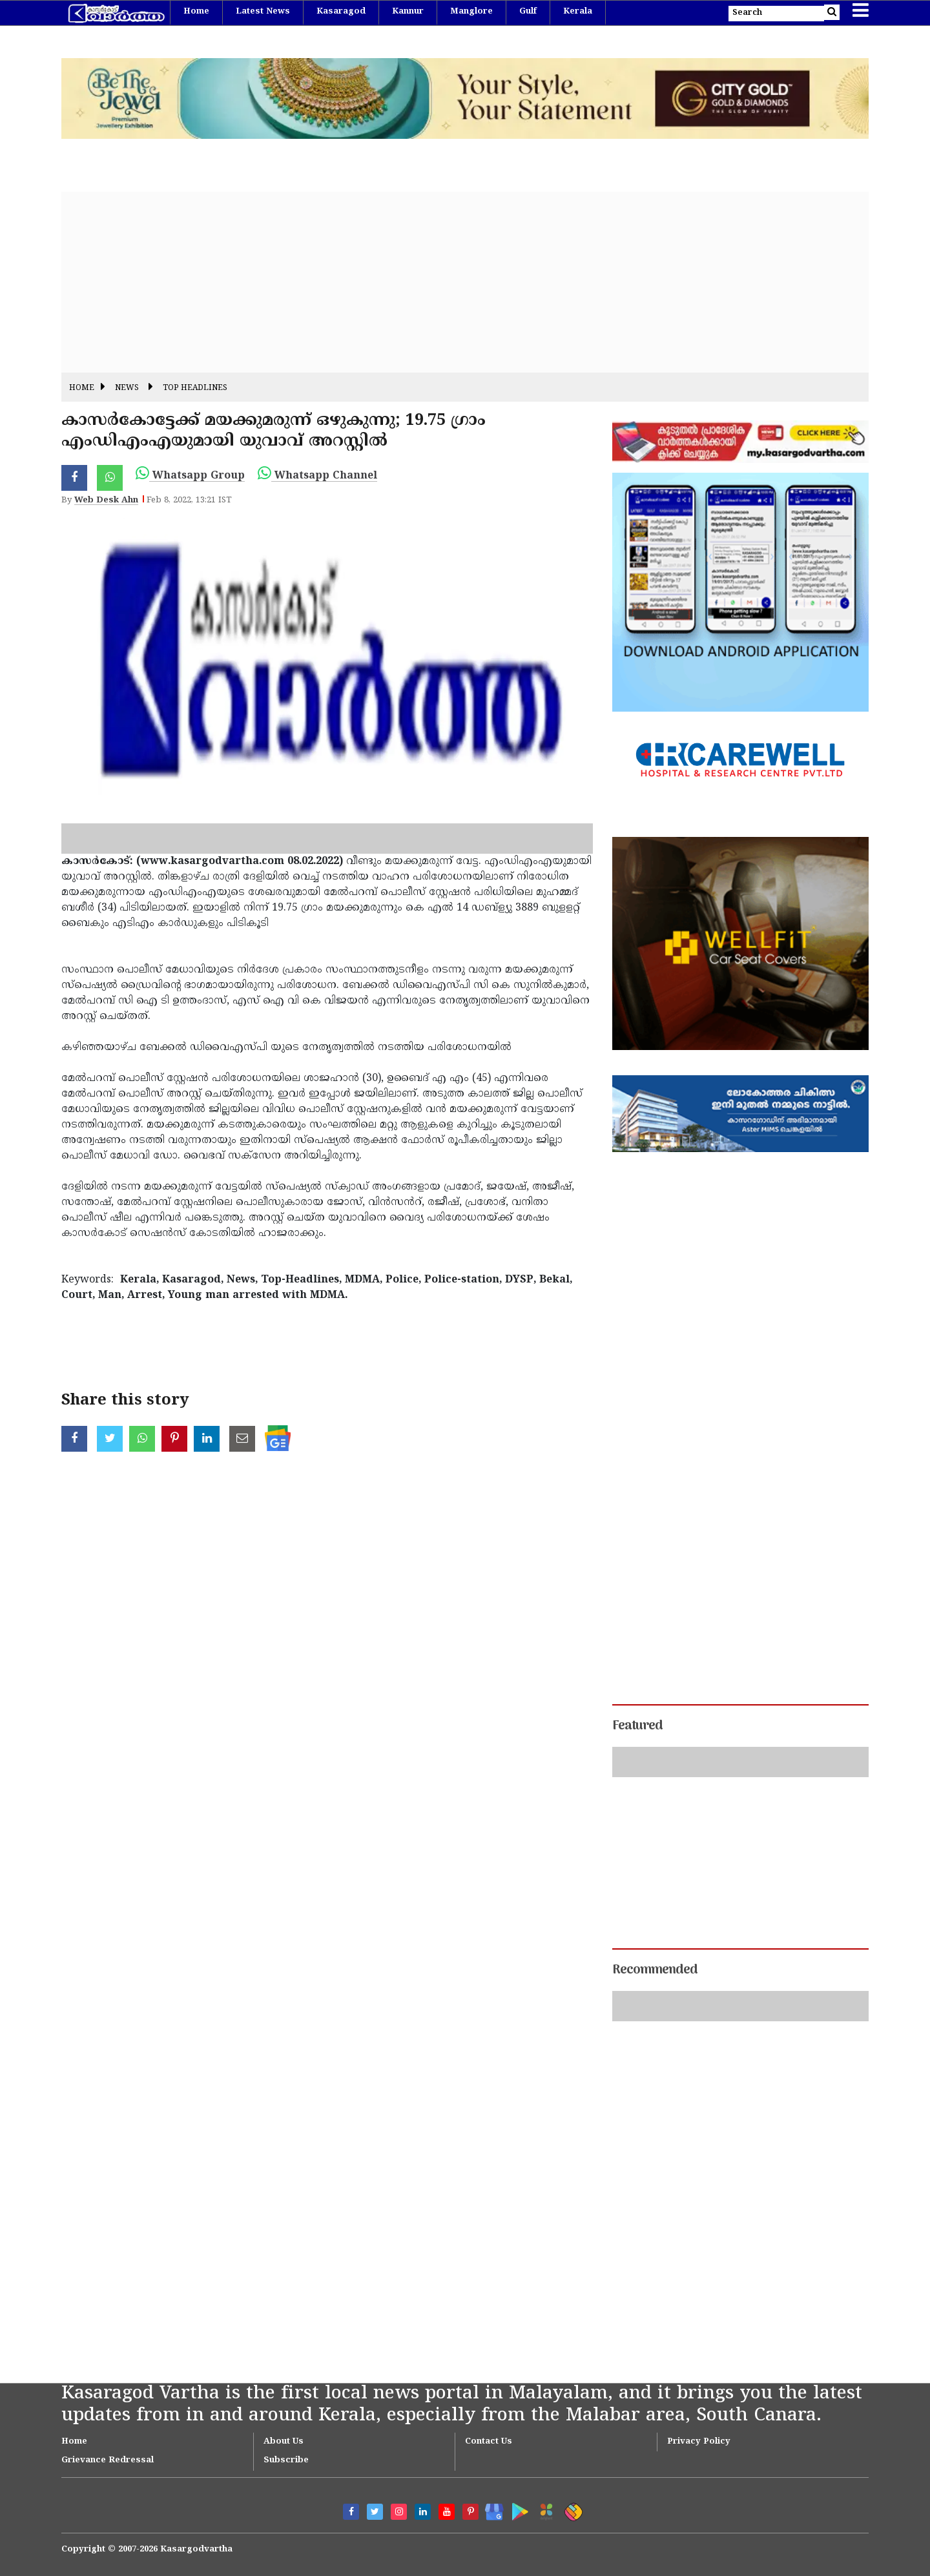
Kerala (577, 11)
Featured (637, 1726)
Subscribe (286, 2460)
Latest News (263, 11)
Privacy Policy (698, 2442)
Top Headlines (195, 388)
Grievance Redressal (107, 2460)
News (127, 388)
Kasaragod (341, 11)
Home (196, 11)
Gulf (528, 11)
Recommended (655, 1970)
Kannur (408, 11)
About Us (284, 2442)
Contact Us (488, 2442)
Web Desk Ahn (106, 500)
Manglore (471, 11)
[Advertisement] (448, 282)
